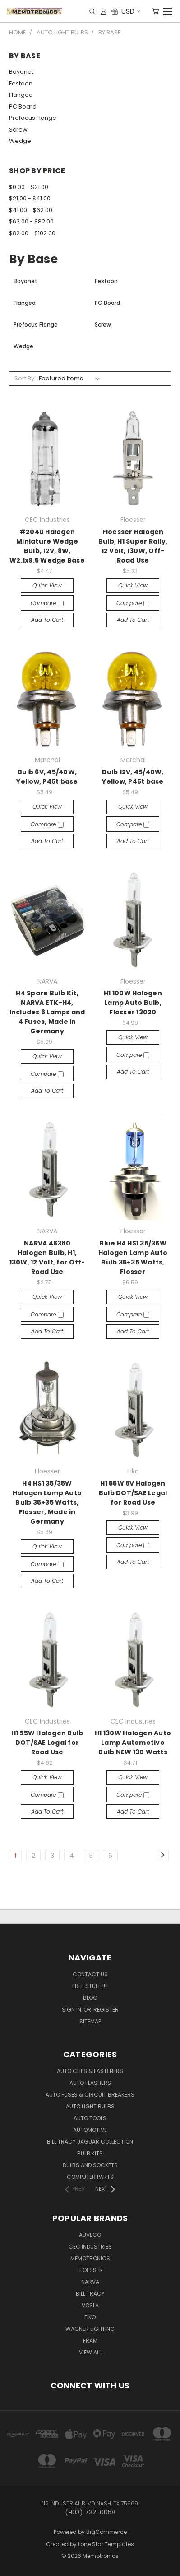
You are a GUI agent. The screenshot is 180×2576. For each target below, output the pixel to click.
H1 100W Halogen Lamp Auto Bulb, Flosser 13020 (133, 1003)
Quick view (47, 585)
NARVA (90, 2282)
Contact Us (90, 1974)
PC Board (23, 106)
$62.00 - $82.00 (31, 221)
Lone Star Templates (106, 2544)
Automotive (90, 2130)
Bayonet (21, 71)
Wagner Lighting (90, 2329)
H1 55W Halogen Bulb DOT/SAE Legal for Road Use (47, 1742)
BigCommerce (106, 2532)
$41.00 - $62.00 (30, 210)
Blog (90, 1998)
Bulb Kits (90, 2153)
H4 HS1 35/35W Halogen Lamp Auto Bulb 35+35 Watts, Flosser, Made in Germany (47, 1502)
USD (130, 11)
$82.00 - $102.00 (32, 233)
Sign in (72, 2009)
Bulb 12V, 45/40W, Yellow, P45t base (132, 776)
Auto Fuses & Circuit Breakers (90, 2094)
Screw (18, 129)
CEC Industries (90, 2246)
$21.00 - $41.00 (30, 198)
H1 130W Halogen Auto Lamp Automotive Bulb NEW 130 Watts (133, 1742)
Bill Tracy (90, 2293)
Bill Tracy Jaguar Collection (90, 2141)
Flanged (21, 94)
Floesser (90, 2270)
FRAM (90, 2340)
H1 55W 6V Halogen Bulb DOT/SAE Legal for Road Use (133, 1493)
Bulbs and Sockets (90, 2165)
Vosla (90, 2305)
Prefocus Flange (32, 118)
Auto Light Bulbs (90, 2106)
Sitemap (90, 2021)
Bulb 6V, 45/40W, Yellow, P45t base (47, 776)
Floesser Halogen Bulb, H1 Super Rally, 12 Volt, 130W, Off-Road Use (132, 546)
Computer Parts (90, 2177)
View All (90, 2352)
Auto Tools (90, 2118)
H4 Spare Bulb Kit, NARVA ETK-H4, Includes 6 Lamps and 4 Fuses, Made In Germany (47, 1012)
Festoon (20, 83)
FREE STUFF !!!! (90, 1986)
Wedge (20, 141)
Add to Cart (47, 620)
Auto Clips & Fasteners (90, 2071)
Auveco (90, 2235)
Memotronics (90, 2258)
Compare (47, 603)
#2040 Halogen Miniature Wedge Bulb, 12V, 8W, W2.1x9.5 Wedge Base (47, 546)
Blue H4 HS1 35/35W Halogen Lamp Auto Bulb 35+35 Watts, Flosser (132, 1257)
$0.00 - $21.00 (28, 187)
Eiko (90, 2317)
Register (106, 2009)
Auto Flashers (90, 2083)
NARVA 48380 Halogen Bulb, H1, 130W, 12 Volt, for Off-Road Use (47, 1257)
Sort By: (25, 378)
